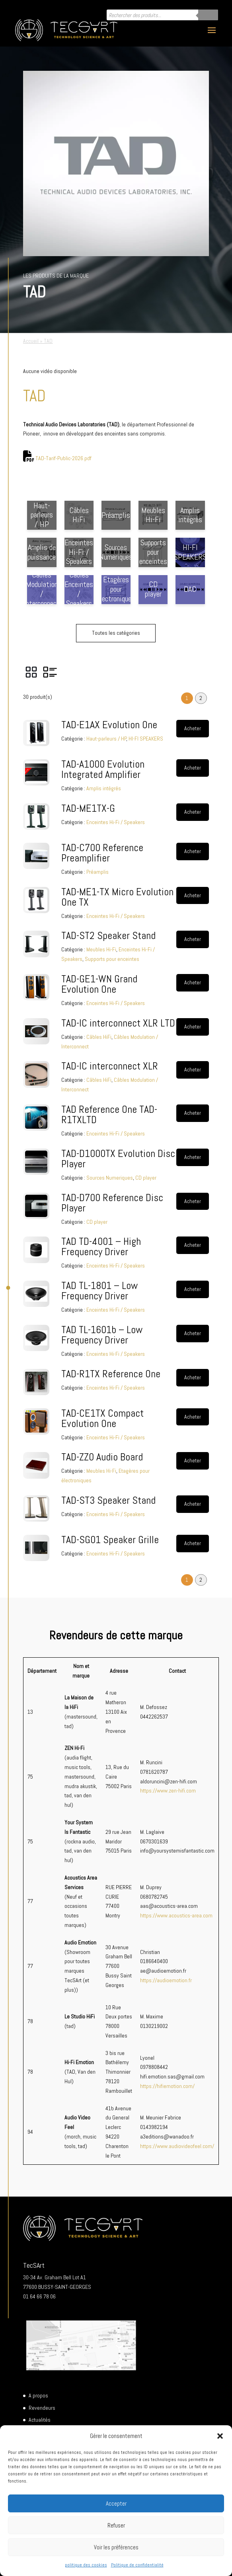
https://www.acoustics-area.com (176, 1915)
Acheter (192, 728)
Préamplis (97, 871)
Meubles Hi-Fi (101, 949)
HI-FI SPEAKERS (146, 738)
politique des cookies (86, 2565)
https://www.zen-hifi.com (168, 1790)
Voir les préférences (116, 2547)
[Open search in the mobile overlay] (162, 15)
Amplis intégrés (103, 788)
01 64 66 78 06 (39, 2296)
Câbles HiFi (98, 1036)
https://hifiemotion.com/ (167, 2086)
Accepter (116, 2503)
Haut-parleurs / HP (106, 738)
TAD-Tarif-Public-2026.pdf (63, 458)
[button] (220, 2436)
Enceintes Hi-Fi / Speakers (115, 822)
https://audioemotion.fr (166, 1980)
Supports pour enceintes (112, 958)
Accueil (31, 340)
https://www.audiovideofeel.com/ (177, 2146)
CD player (145, 1177)
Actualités (40, 2419)
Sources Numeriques (109, 1177)
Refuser (116, 2525)
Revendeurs (42, 2407)
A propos (38, 2395)
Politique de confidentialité (137, 2565)
